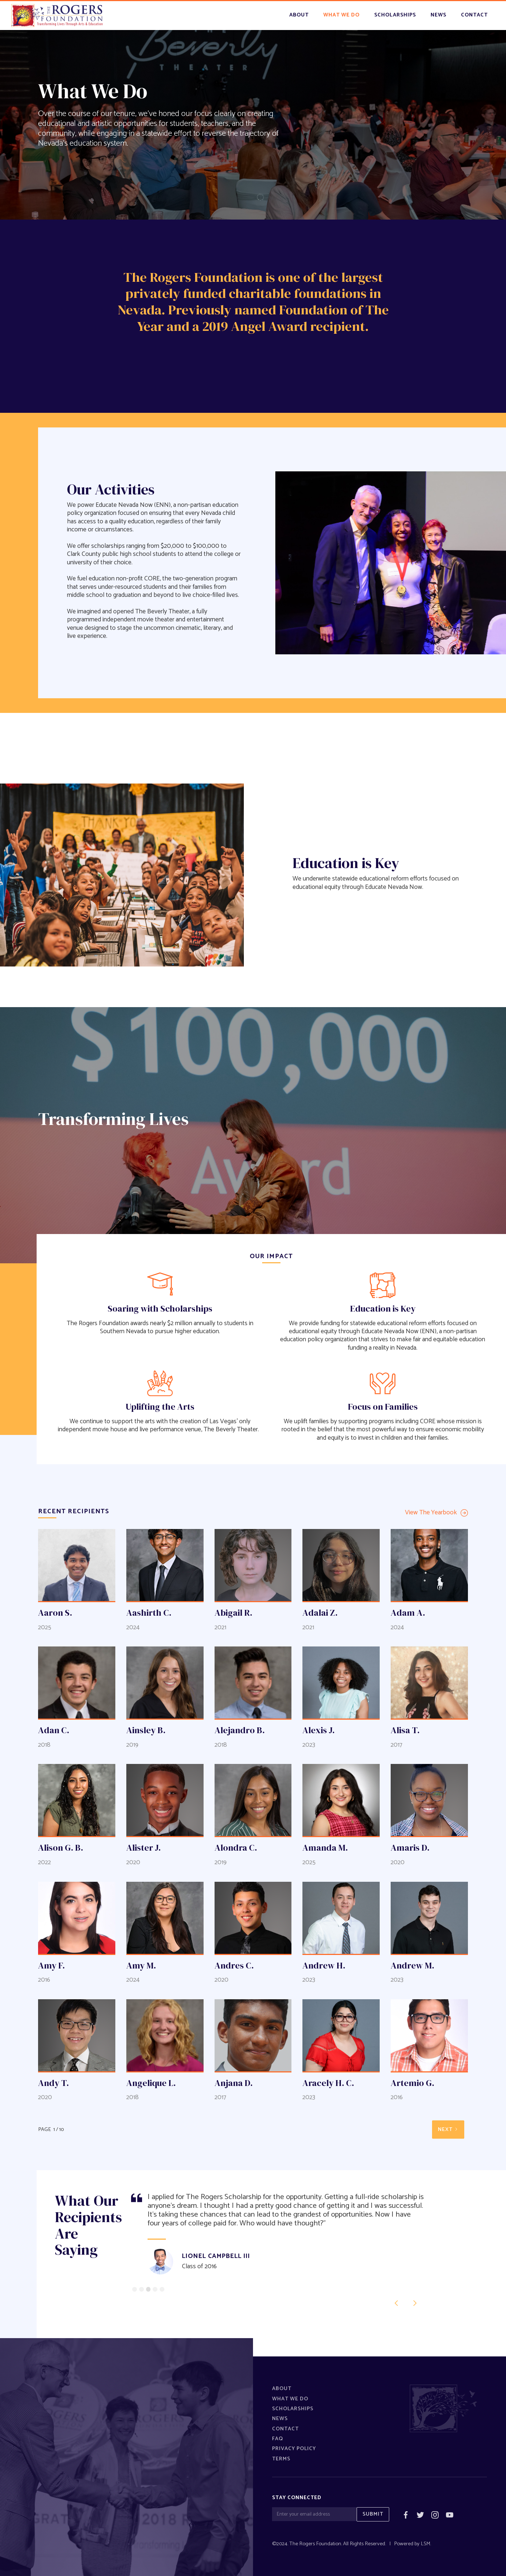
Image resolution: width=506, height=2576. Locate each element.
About (299, 15)
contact (474, 15)
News (280, 2419)
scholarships (395, 15)
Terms (281, 2459)
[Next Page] (448, 2129)
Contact (285, 2429)
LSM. (426, 2543)
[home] (57, 15)
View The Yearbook (431, 1512)
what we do (341, 15)
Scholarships (292, 2409)
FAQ (277, 2439)
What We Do (290, 2399)
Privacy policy (294, 2449)
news (438, 15)
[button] (396, 2303)
